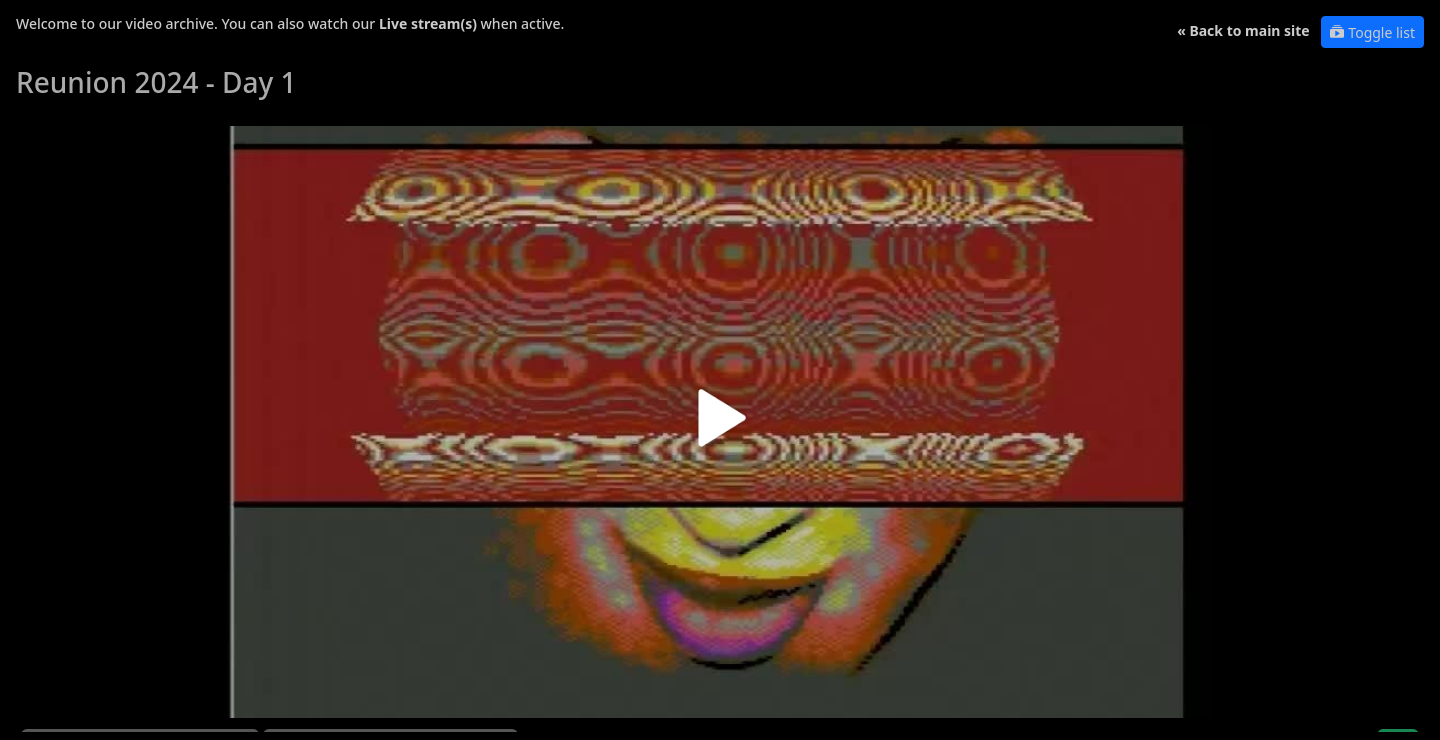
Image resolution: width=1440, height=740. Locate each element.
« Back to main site (1243, 30)
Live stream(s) (428, 23)
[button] (720, 425)
